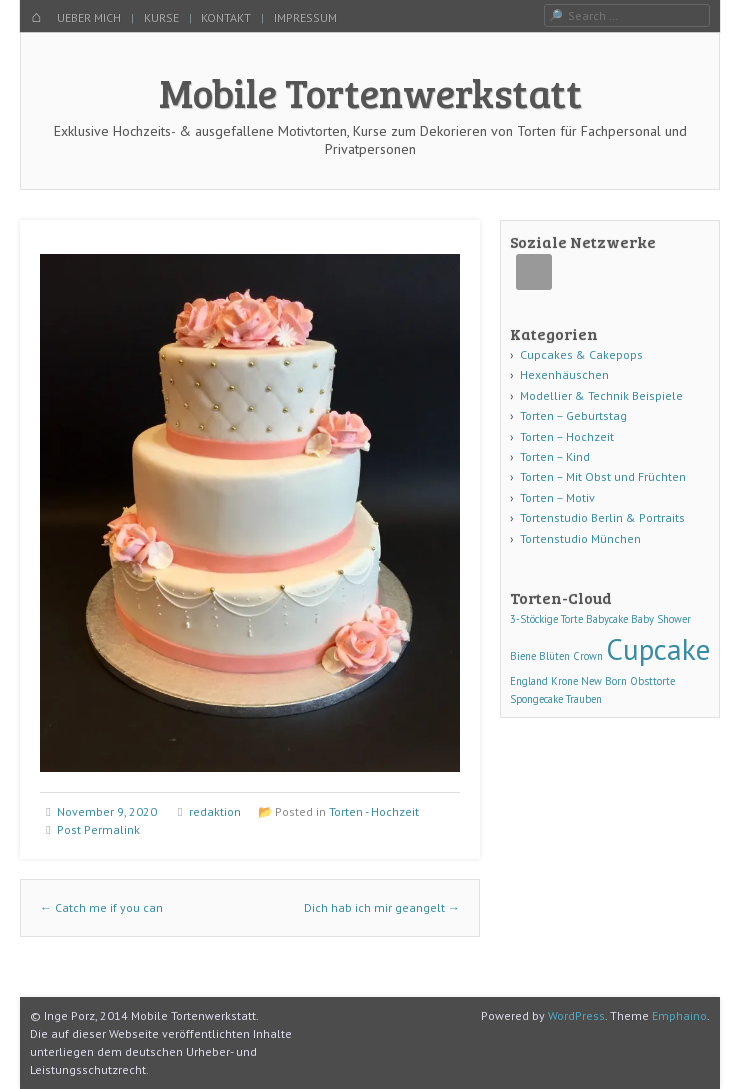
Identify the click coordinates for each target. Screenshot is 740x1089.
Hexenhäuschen (564, 374)
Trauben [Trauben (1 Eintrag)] (584, 699)
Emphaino (679, 1015)
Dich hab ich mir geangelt (382, 907)
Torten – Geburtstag (573, 415)
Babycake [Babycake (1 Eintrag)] (607, 619)
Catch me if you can (101, 907)
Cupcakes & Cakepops (581, 354)
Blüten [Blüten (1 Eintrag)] (554, 656)
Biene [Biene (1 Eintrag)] (523, 656)
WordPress (576, 1015)
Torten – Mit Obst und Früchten (603, 476)
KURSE (161, 17)
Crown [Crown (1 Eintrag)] (588, 656)
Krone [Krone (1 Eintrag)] (564, 681)
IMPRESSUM (305, 17)
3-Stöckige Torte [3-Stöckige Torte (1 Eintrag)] (546, 619)
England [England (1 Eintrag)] (529, 681)
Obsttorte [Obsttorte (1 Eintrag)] (652, 681)
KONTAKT (226, 17)
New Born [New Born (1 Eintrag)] (604, 681)
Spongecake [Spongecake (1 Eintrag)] (536, 699)
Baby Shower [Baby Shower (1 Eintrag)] (661, 619)
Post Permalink (98, 829)
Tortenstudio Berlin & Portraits (602, 517)
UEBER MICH (89, 17)
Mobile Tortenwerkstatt (370, 92)
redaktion (215, 811)
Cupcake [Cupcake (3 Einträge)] (658, 649)
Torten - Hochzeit (374, 811)
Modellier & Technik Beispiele (601, 395)
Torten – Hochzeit (567, 436)
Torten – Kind (555, 456)
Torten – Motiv (557, 497)
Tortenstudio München (580, 538)
